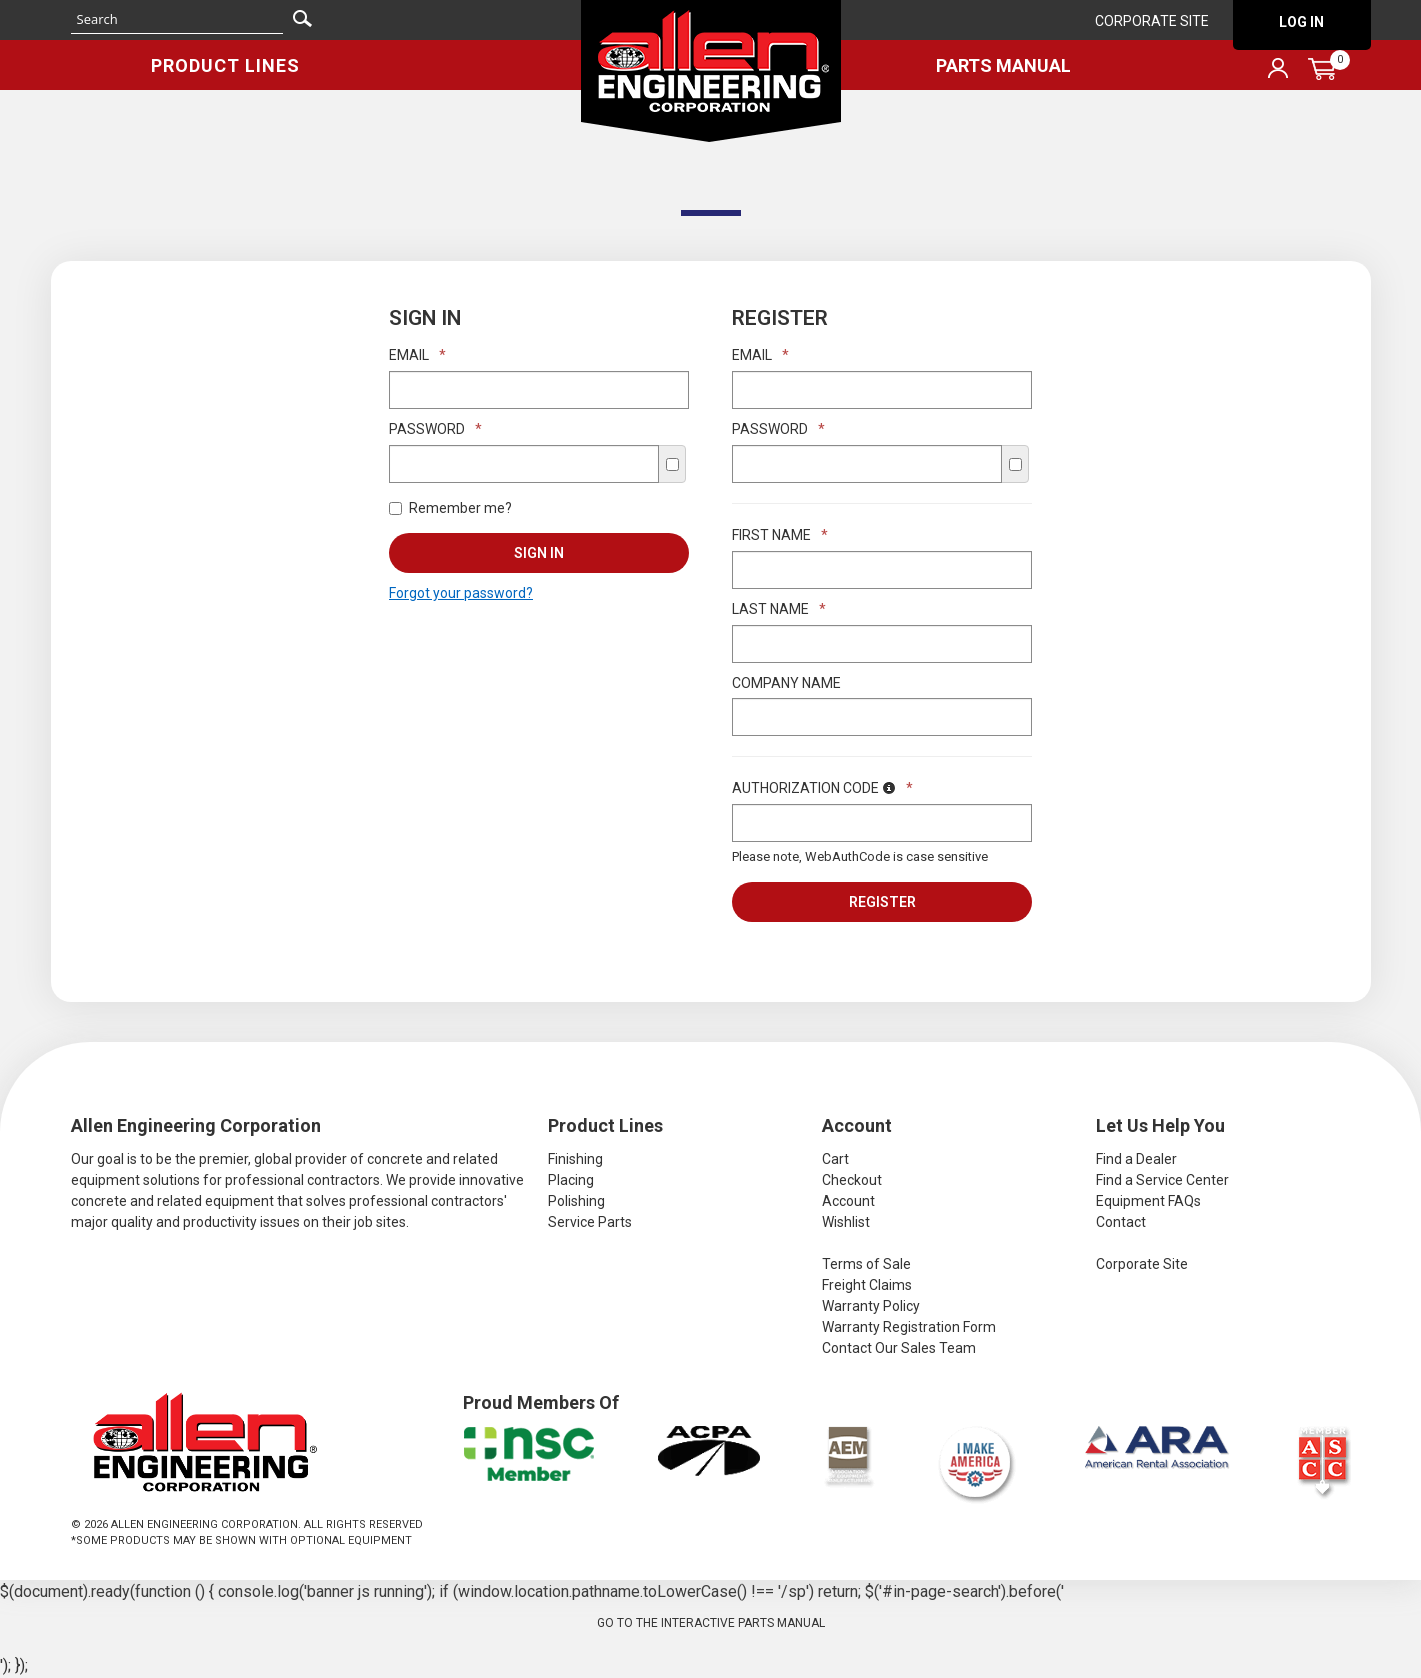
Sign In (539, 553)
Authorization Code (822, 788)
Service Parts (590, 1222)
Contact (1121, 1222)
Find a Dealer (1136, 1159)
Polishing (576, 1201)
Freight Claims (867, 1285)
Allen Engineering (711, 71)
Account (848, 1201)
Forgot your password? (461, 593)
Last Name (779, 609)
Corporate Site (1152, 21)
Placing (571, 1180)
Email (417, 355)
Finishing (575, 1159)
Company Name (786, 683)
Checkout (852, 1180)
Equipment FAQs (1148, 1201)
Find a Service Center (1162, 1180)
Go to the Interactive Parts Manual (711, 1623)
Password (435, 429)
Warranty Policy (871, 1306)
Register (882, 902)
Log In (1301, 22)
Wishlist (846, 1222)
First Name (780, 535)
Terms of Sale (866, 1264)
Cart (835, 1159)
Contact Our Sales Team (899, 1348)
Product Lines (225, 65)
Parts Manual (1003, 65)
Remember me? (450, 508)
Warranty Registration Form (909, 1327)
